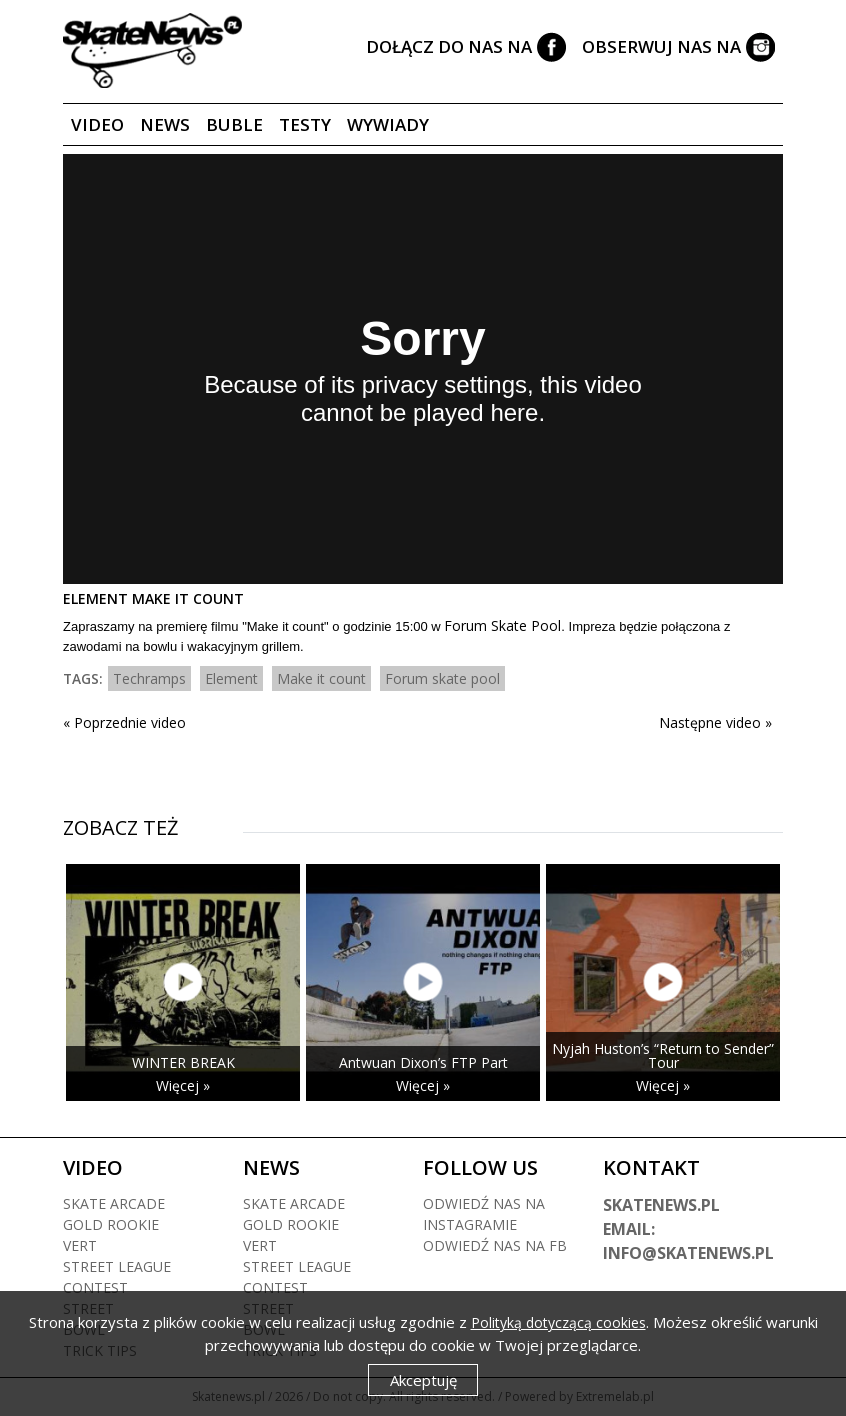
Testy (305, 124)
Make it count (321, 678)
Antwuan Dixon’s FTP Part (423, 1062)
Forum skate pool (442, 678)
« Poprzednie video (124, 722)
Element (231, 678)
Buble (234, 124)
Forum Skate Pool (502, 625)
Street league (117, 1266)
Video (97, 124)
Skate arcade (114, 1203)
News (165, 124)
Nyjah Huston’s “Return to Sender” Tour (663, 1055)
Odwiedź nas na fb (495, 1245)
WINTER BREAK (183, 1062)
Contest (95, 1287)
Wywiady (388, 124)
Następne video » (715, 722)
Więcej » (183, 1085)
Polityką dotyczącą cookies (558, 1322)
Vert (80, 1245)
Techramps (149, 678)
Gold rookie (111, 1224)
